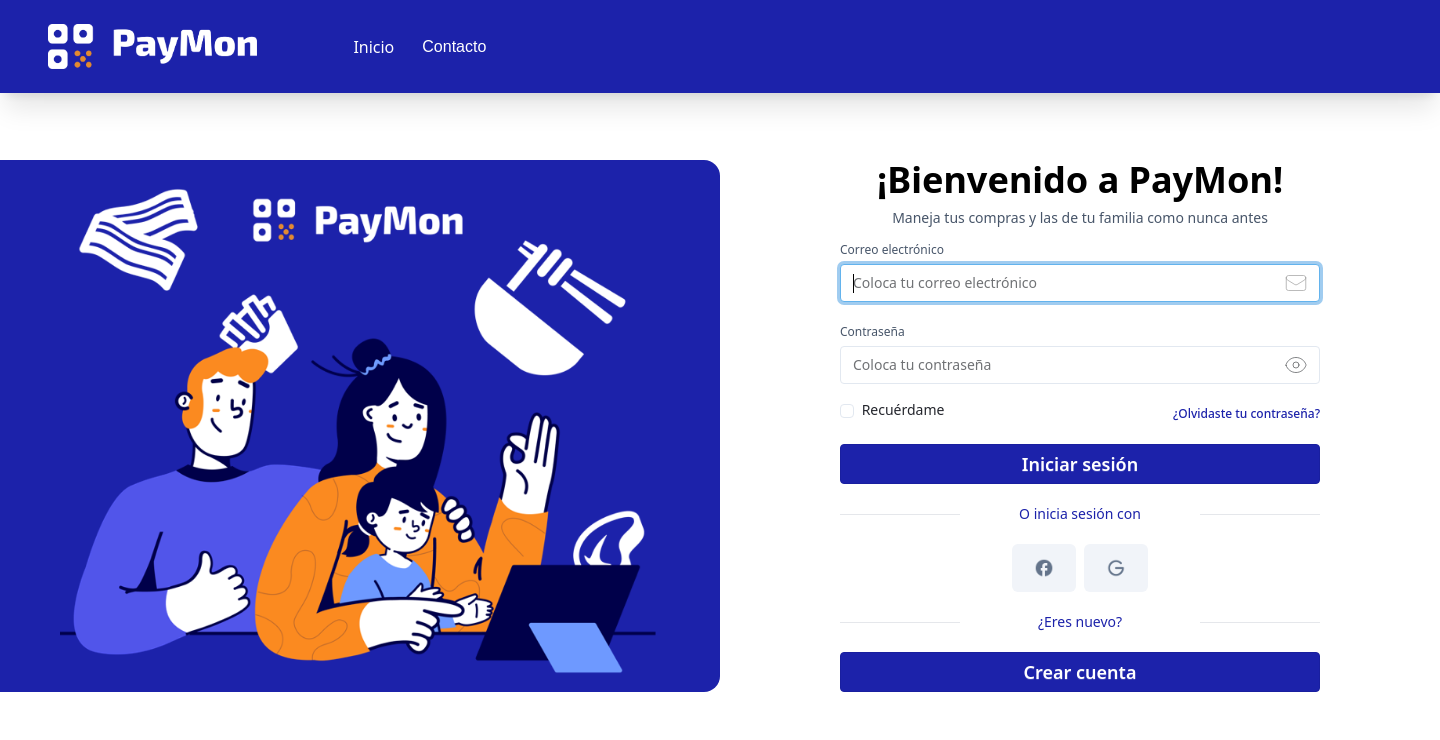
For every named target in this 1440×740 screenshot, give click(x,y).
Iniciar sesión (1080, 464)
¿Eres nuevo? (1080, 621)
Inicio (373, 47)
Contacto (454, 46)
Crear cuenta (1080, 672)
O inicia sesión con (1080, 513)
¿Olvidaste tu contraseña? (1246, 413)
